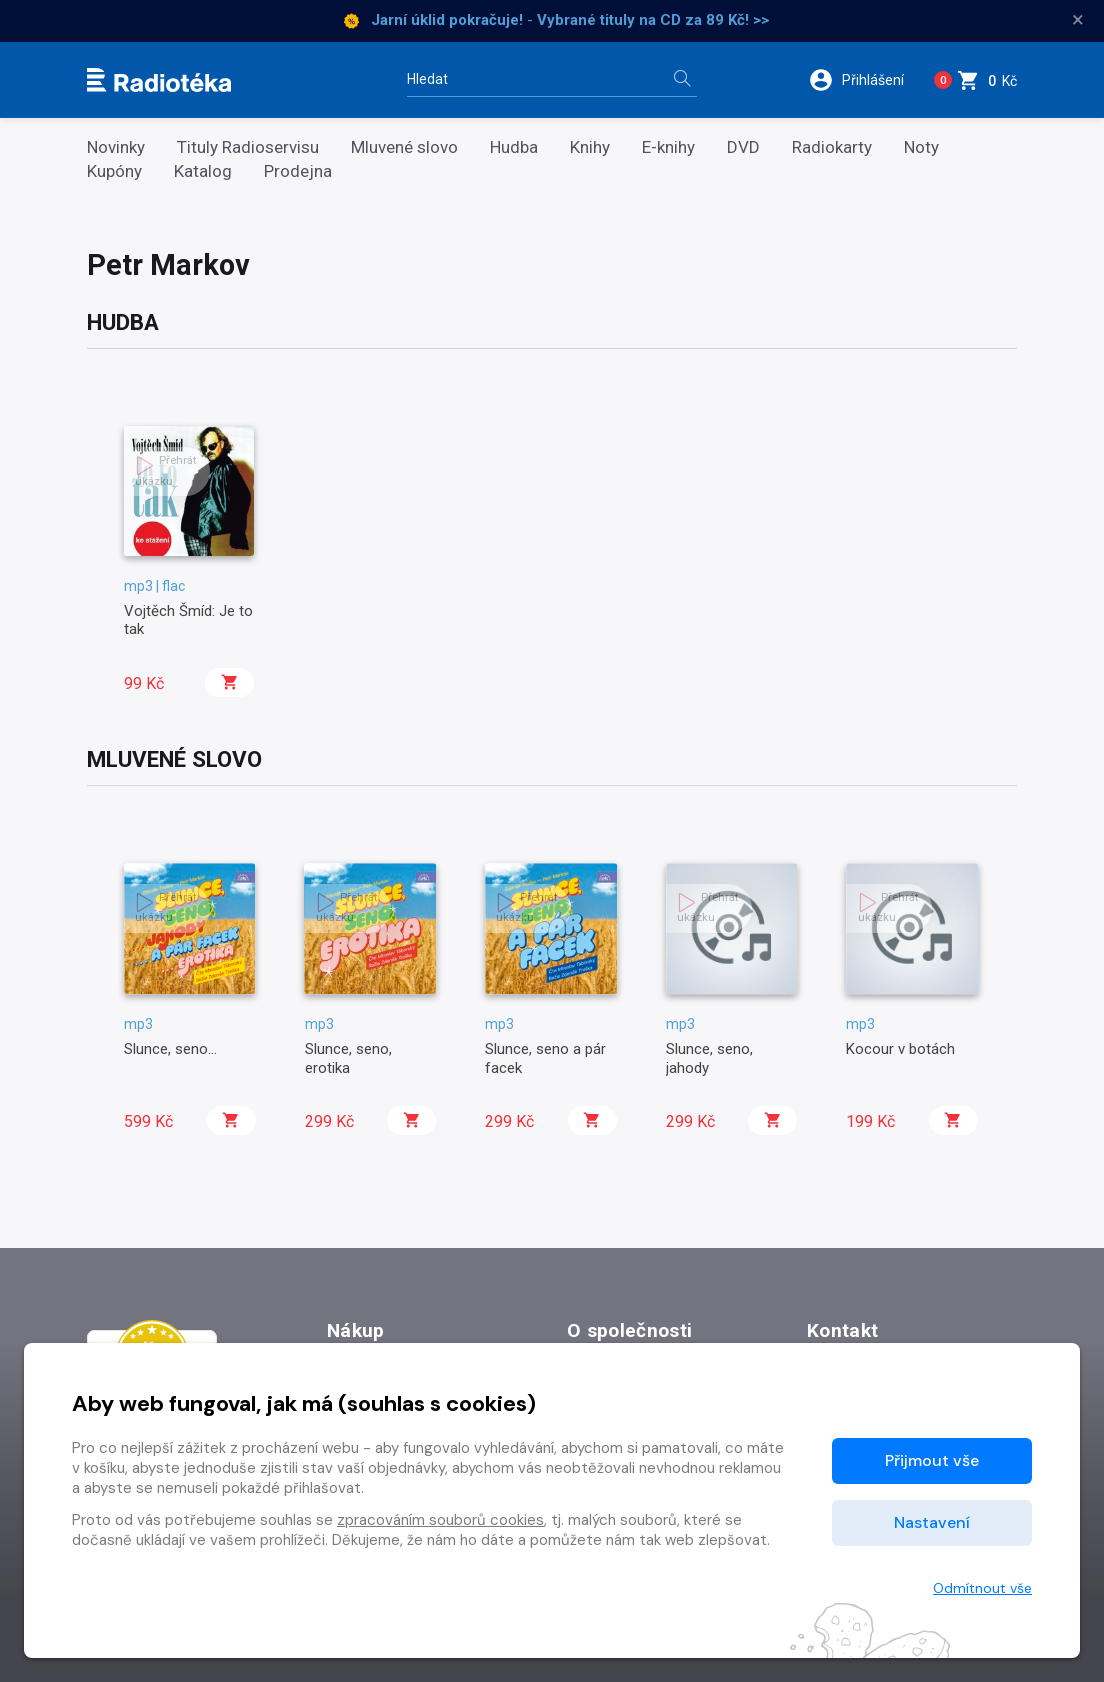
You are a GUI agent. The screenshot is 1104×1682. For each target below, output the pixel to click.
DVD (743, 147)
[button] (858, 80)
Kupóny (114, 171)
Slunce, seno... (170, 1049)
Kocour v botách (900, 1049)
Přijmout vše (932, 1460)
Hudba (514, 147)
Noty (921, 147)
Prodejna (298, 171)
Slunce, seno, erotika (348, 1058)
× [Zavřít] (1078, 20)
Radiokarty (832, 147)
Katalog (203, 171)
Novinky (116, 147)
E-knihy (668, 147)
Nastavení (932, 1522)
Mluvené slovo (404, 147)
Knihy (590, 147)
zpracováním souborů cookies (440, 1520)
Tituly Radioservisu (248, 147)
